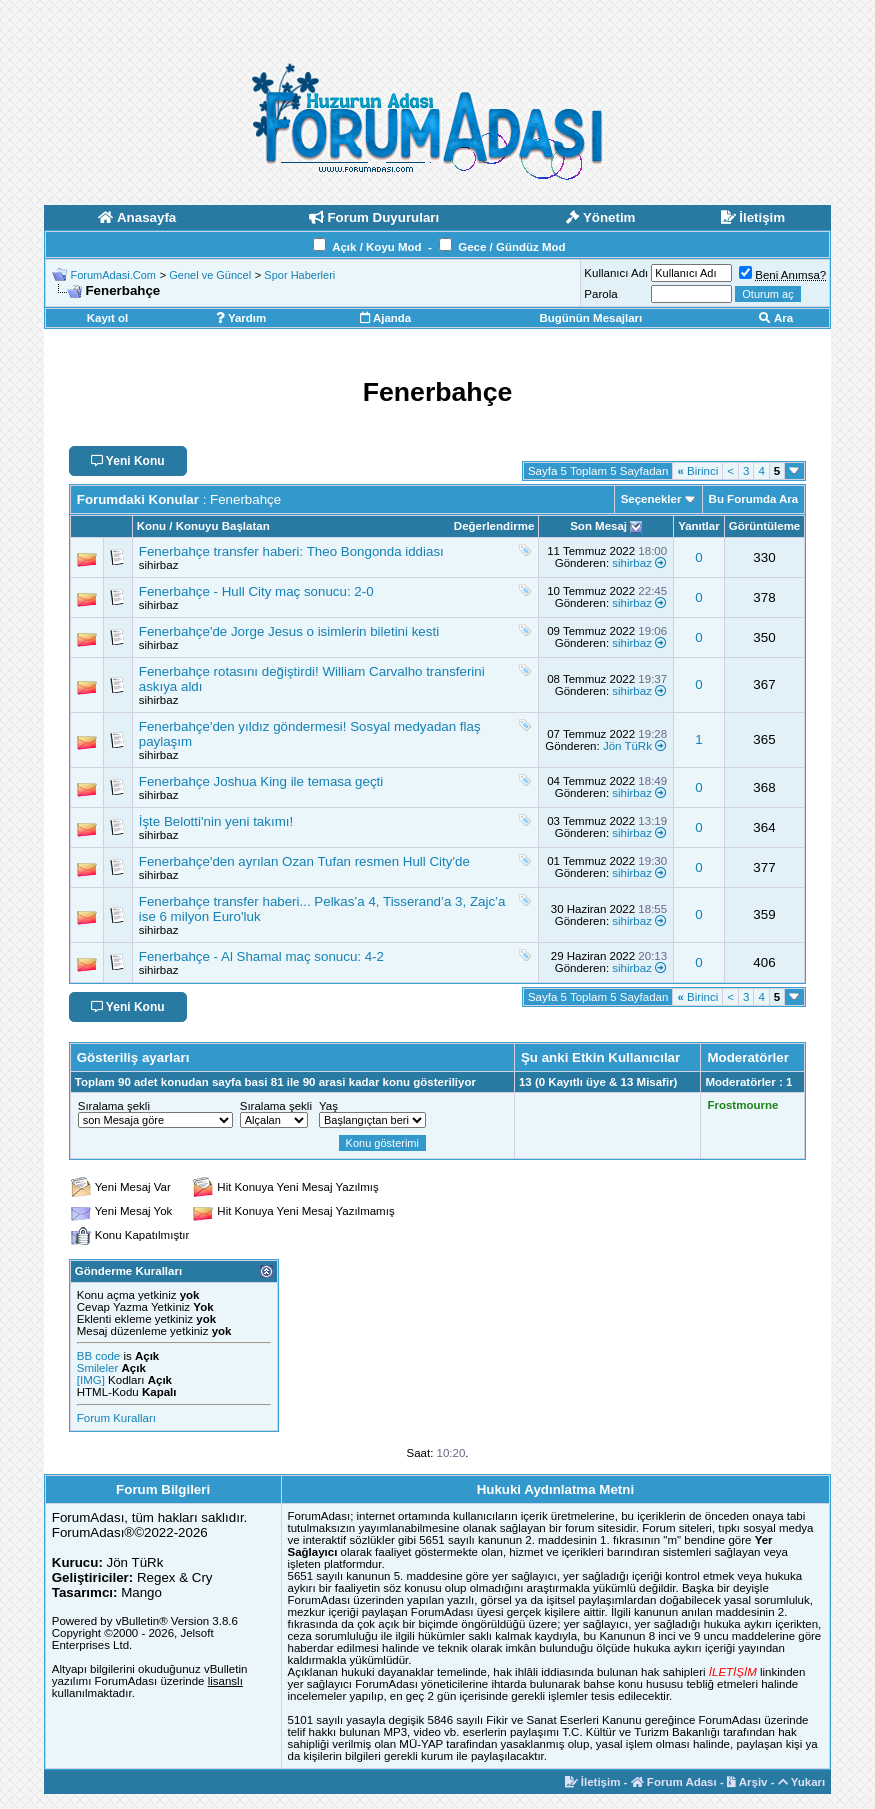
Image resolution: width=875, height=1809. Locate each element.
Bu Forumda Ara (754, 499)
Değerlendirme (494, 526)
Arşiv (747, 1782)
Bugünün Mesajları (590, 318)
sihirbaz (159, 565)
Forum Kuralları (116, 1418)
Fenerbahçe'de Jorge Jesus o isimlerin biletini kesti (289, 631)
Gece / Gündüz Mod (511, 247)
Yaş (328, 1106)
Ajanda (385, 318)
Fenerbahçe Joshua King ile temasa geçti (261, 781)
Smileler (98, 1368)
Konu (151, 526)
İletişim (593, 1782)
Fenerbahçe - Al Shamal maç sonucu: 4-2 (261, 956)
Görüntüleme (765, 526)
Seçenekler (651, 499)
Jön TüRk (627, 746)
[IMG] (91, 1380)
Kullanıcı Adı (616, 273)
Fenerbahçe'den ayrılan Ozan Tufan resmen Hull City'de (304, 861)
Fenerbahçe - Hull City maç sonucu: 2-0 (256, 591)
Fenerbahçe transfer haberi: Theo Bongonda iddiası (291, 551)
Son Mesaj (598, 526)
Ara (776, 318)
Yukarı (802, 1782)
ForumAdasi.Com (113, 275)
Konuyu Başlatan (223, 526)
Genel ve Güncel (210, 275)
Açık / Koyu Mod (376, 247)
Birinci (697, 471)
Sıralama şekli (114, 1106)
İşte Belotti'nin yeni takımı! (216, 821)
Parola (600, 294)
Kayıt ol (108, 318)
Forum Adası (674, 1782)
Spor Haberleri (299, 275)
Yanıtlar (699, 526)
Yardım (241, 318)
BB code (98, 1356)
